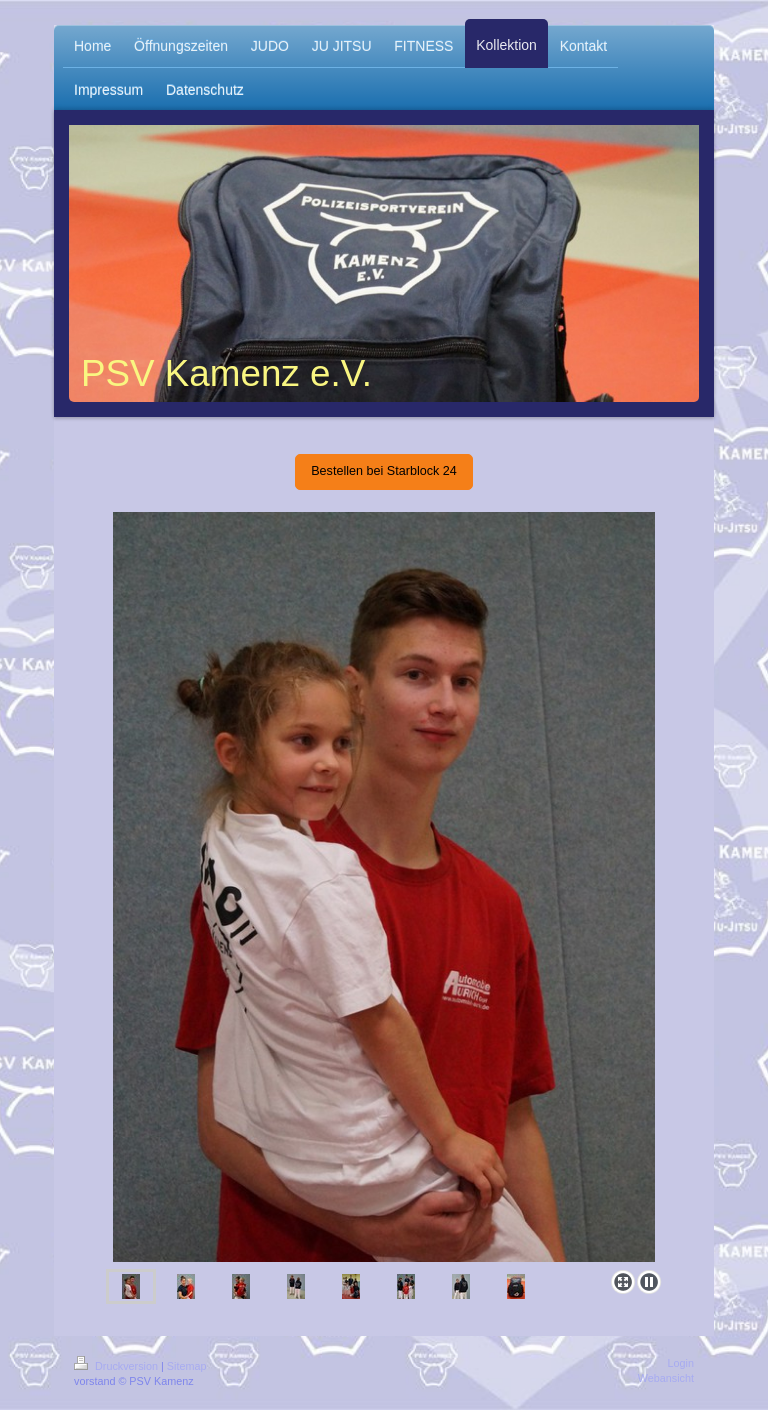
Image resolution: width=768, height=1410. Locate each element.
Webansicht (666, 1378)
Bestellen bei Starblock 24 (384, 471)
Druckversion (117, 1366)
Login (681, 1363)
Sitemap (187, 1366)
